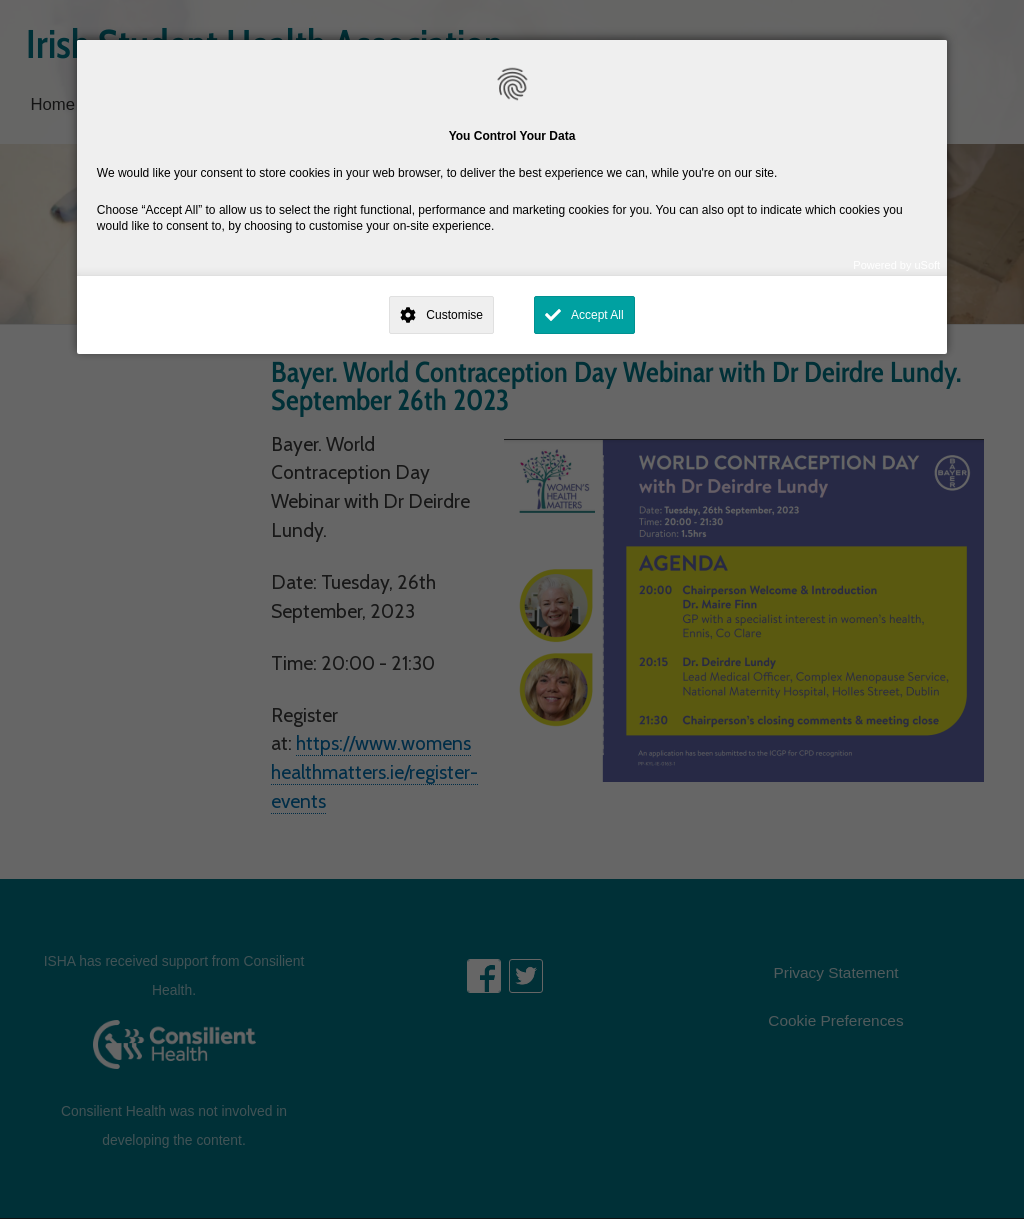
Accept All (597, 315)
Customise (454, 315)
